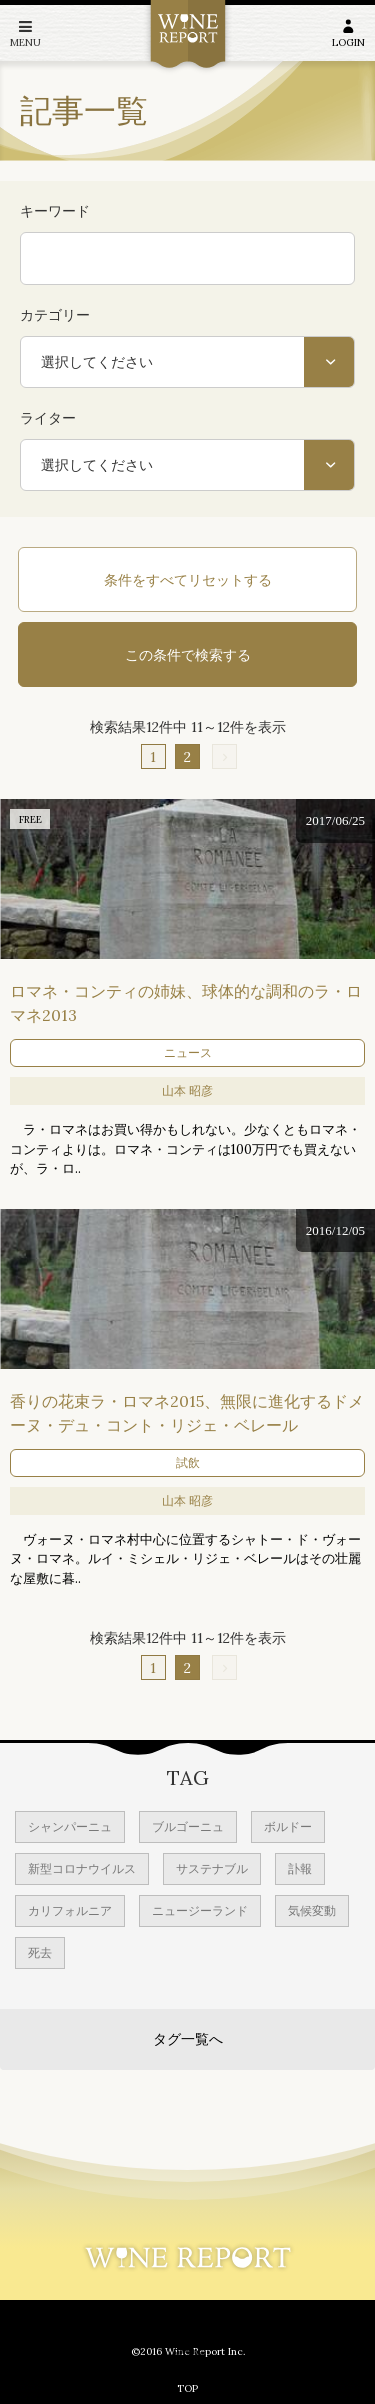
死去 (40, 1952)
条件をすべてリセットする (188, 580)
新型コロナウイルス (82, 1868)
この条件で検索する (188, 655)
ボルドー (288, 1826)
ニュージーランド (200, 1910)
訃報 (300, 1868)
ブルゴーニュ (188, 1826)
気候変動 (312, 1910)
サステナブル (212, 1868)
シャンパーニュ (70, 1826)
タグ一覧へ (188, 2039)
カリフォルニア (70, 1910)
